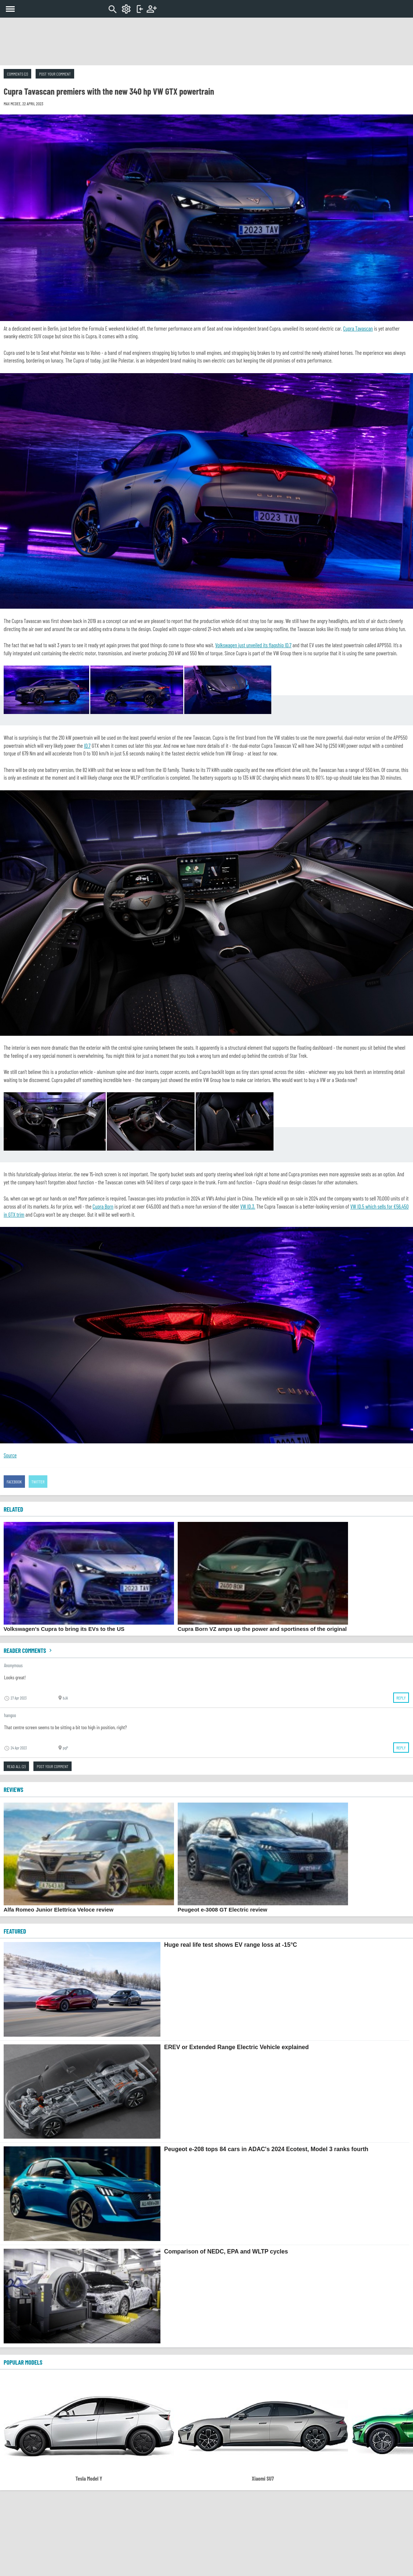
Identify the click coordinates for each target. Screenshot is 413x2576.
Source (10, 1455)
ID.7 (87, 745)
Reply (401, 1697)
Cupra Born (103, 1206)
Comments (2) (17, 73)
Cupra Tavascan (358, 328)
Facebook (14, 1481)
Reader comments (29, 1650)
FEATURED (15, 1931)
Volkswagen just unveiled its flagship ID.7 (253, 645)
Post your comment (54, 73)
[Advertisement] (206, 41)
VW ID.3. (247, 1206)
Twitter (38, 1481)
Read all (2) (16, 1766)
